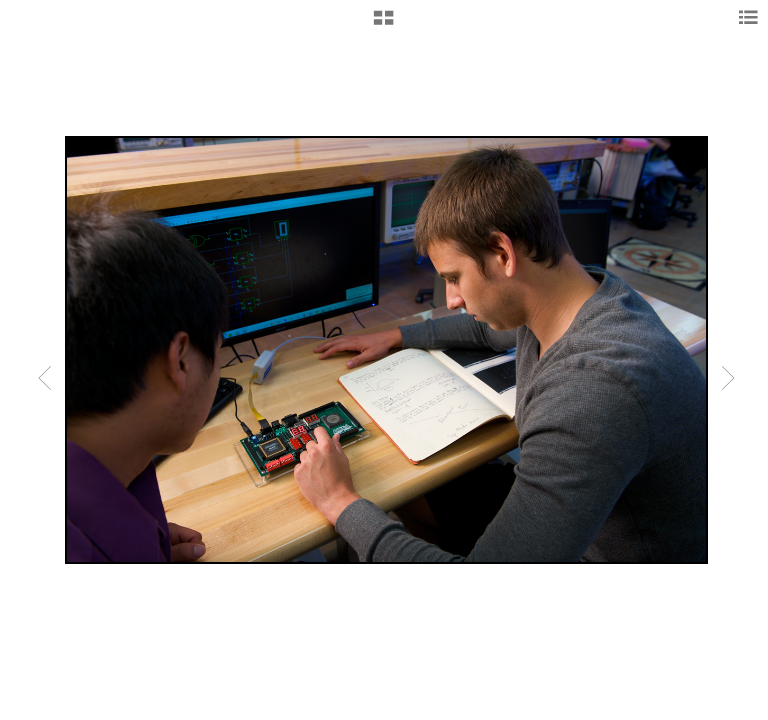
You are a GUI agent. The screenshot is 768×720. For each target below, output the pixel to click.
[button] (383, 25)
